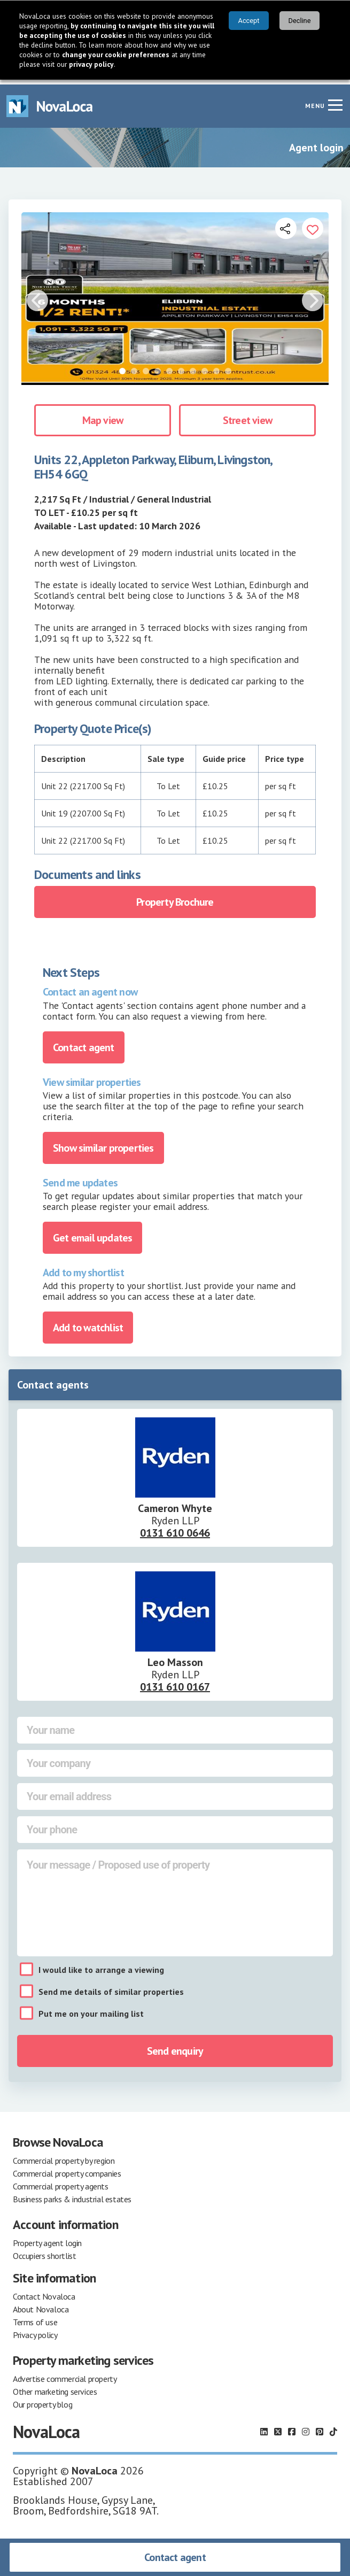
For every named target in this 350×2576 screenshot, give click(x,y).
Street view (247, 415)
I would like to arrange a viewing (101, 1965)
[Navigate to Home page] (49, 101)
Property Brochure (174, 897)
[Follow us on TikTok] (333, 2427)
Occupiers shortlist (44, 2251)
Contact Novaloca (44, 2291)
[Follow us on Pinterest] (319, 2427)
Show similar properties (103, 1143)
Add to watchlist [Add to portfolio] (88, 1323)
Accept (249, 21)
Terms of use (35, 2317)
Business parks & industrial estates (72, 2194)
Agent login (316, 143)
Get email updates (92, 1233)
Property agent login (47, 2238)
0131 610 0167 (175, 1682)
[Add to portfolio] (312, 223)
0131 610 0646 (175, 1528)
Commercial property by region (63, 2155)
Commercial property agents (60, 2181)
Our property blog (42, 2399)
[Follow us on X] (278, 2427)
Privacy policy (35, 2330)
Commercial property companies (67, 2168)
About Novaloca (40, 2304)
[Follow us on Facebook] (291, 2427)
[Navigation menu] (335, 100)
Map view (102, 415)
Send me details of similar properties (111, 1986)
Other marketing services (55, 2386)
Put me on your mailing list (91, 2008)
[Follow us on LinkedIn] (264, 2427)
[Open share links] (286, 223)
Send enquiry (175, 2046)
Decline (300, 21)
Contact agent (175, 2557)
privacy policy (91, 64)
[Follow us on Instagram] (305, 2427)
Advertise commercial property (64, 2374)
